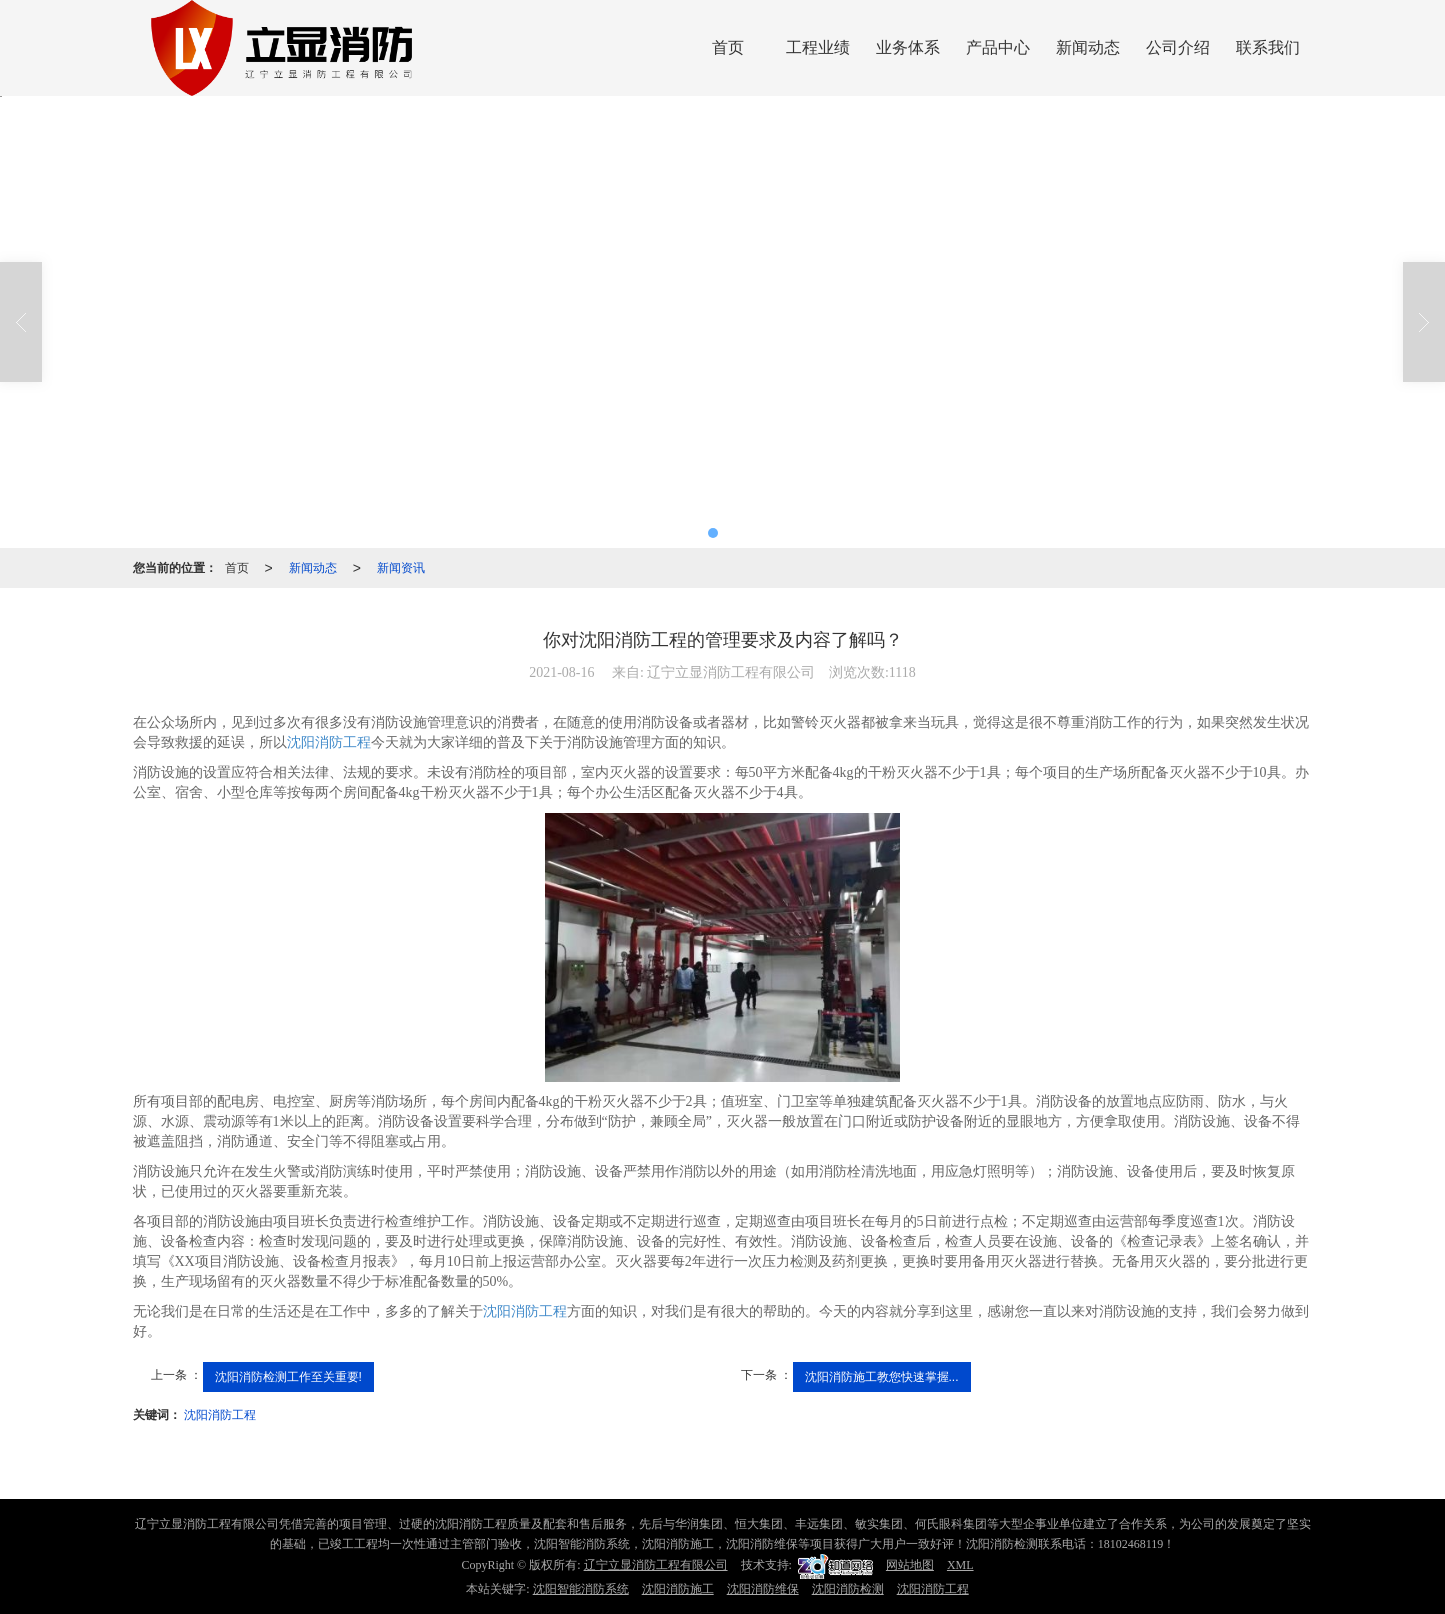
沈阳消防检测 (848, 1589)
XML (960, 1565)
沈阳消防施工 (678, 1589)
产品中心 (998, 47)
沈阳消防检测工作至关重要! (288, 1377)
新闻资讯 (401, 568)
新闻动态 (1088, 47)
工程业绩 (818, 47)
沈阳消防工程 (329, 742)
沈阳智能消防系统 (581, 1589)
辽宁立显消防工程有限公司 (656, 1565)
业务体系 (908, 47)
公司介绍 (1178, 47)
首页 (728, 47)
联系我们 (1268, 47)
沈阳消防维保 (763, 1589)
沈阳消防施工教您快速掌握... (882, 1377)
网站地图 (910, 1565)
